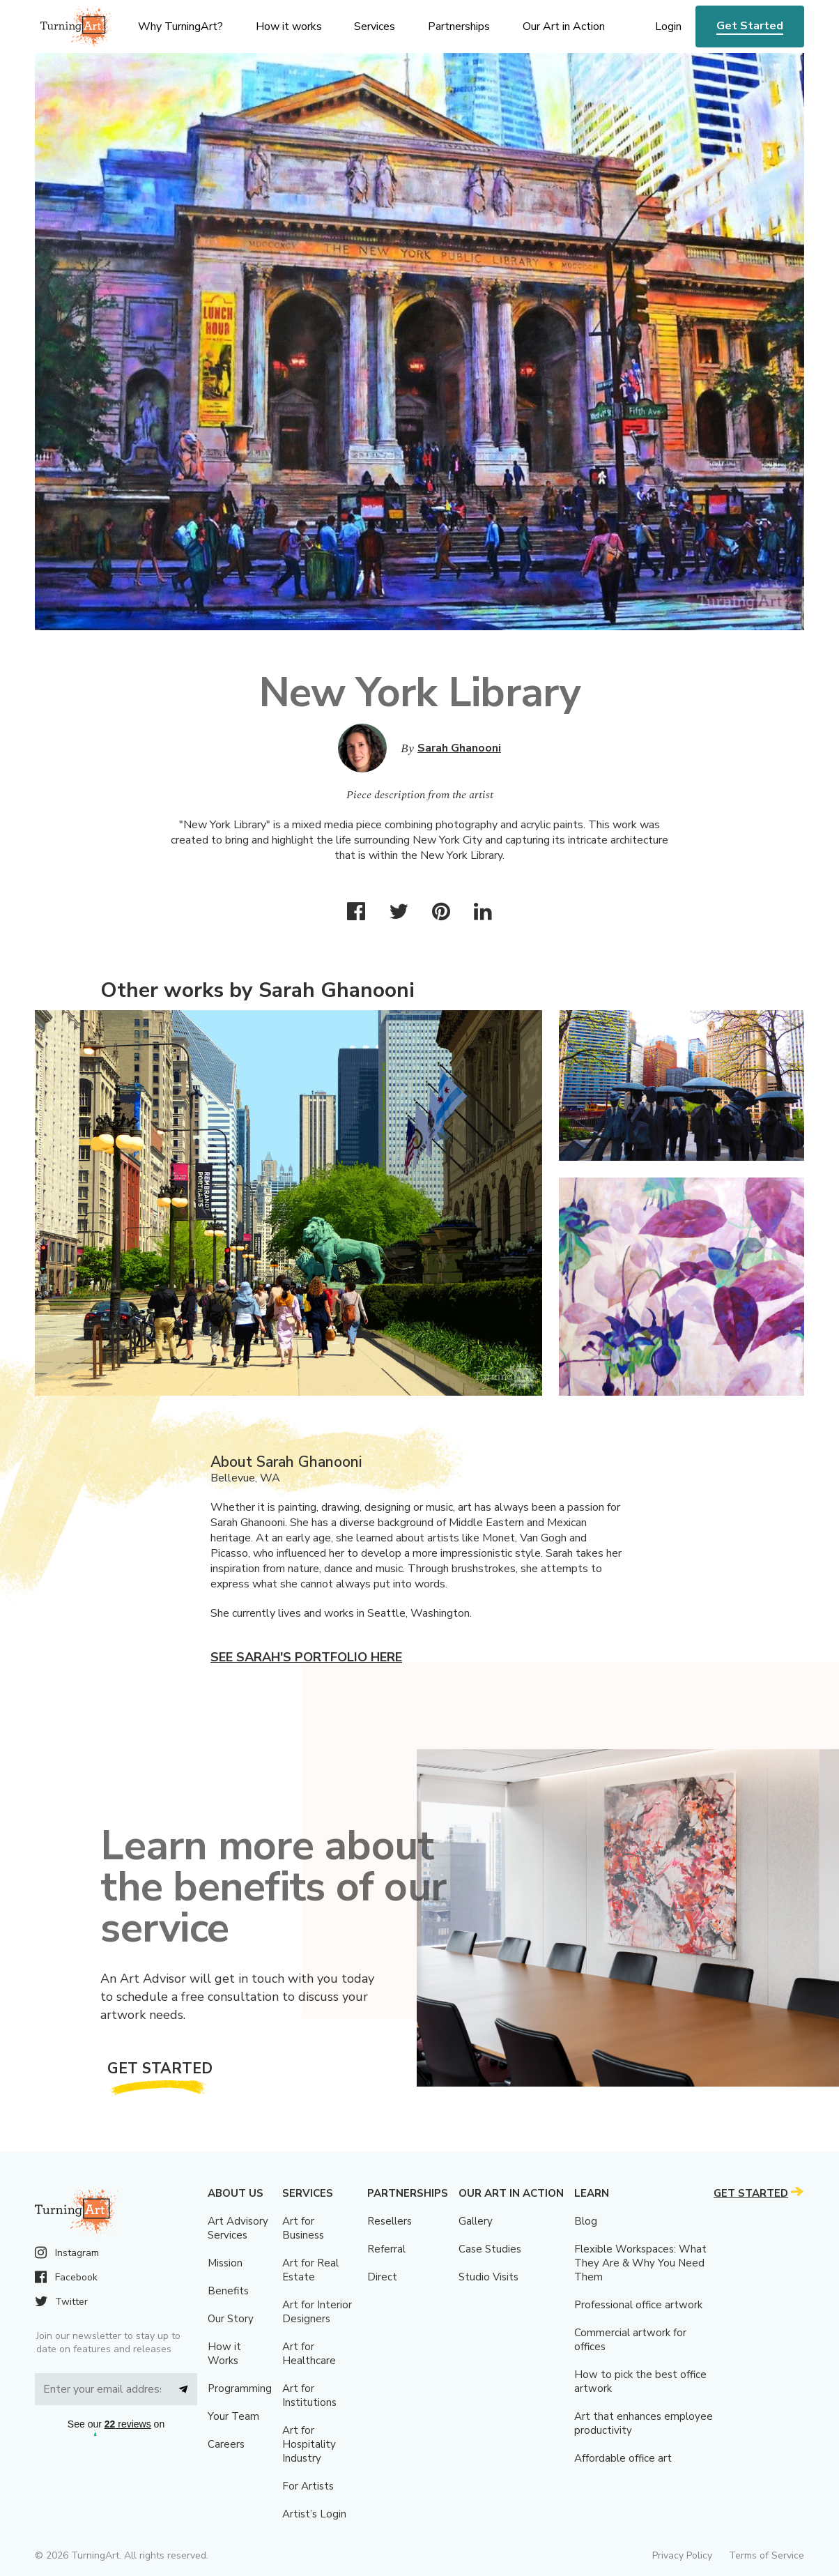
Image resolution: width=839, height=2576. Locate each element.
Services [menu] (374, 26)
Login (668, 26)
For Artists (308, 2486)
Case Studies (490, 2249)
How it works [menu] (289, 26)
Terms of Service (766, 2555)
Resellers (389, 2221)
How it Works (224, 2354)
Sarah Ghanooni (459, 748)
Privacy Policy (682, 2555)
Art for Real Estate (310, 2270)
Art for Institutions (309, 2395)
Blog (585, 2221)
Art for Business (303, 2228)
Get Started (749, 25)
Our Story (231, 2319)
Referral (386, 2249)
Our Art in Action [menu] (564, 26)
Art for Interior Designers (317, 2312)
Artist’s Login (314, 2514)
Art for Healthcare (309, 2354)
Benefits (228, 2291)
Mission (225, 2263)
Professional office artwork (638, 2305)
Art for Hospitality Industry (309, 2444)
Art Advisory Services (238, 2228)
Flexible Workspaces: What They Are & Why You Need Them (640, 2263)
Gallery (476, 2221)
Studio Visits (488, 2277)
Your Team (233, 2416)
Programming (240, 2388)
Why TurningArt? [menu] (180, 26)
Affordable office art (623, 2458)
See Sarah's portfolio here (306, 1657)
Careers (226, 2444)
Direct (382, 2277)
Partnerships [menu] (459, 26)
